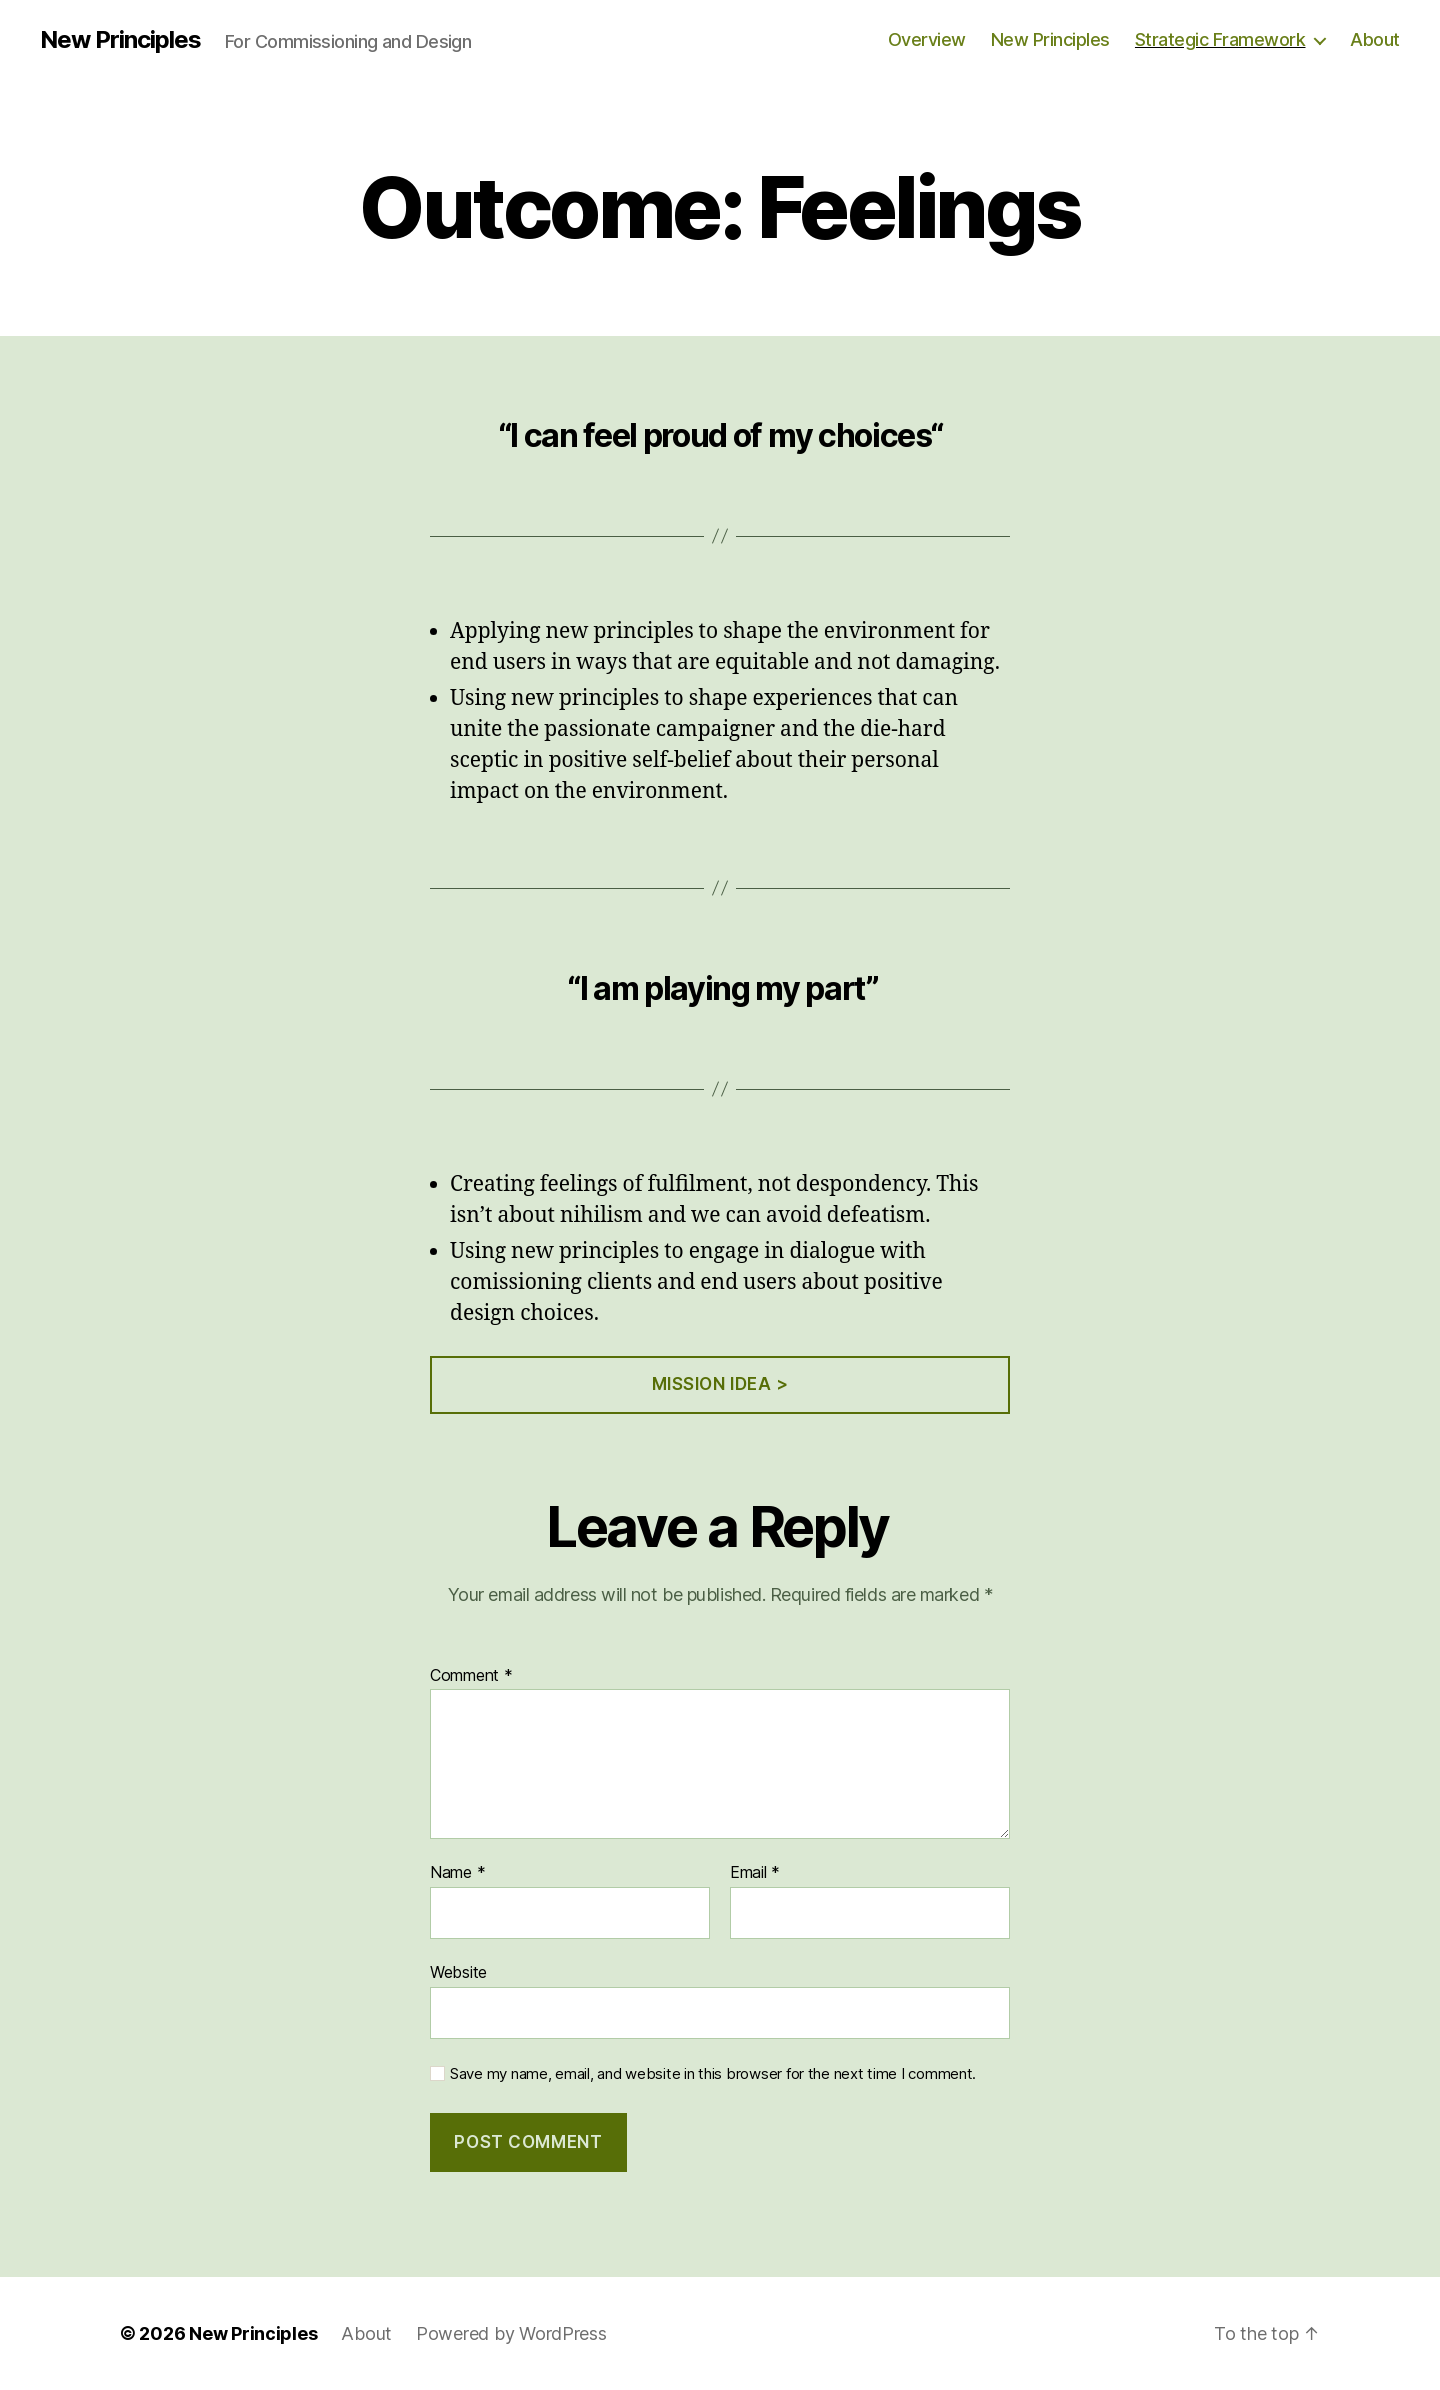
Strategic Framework (1220, 39)
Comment (471, 1676)
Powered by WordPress (511, 2333)
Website (458, 1972)
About (1375, 39)
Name (457, 1873)
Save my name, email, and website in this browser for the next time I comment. (713, 2074)
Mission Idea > (720, 1384)
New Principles (120, 40)
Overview (927, 39)
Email (755, 1873)
